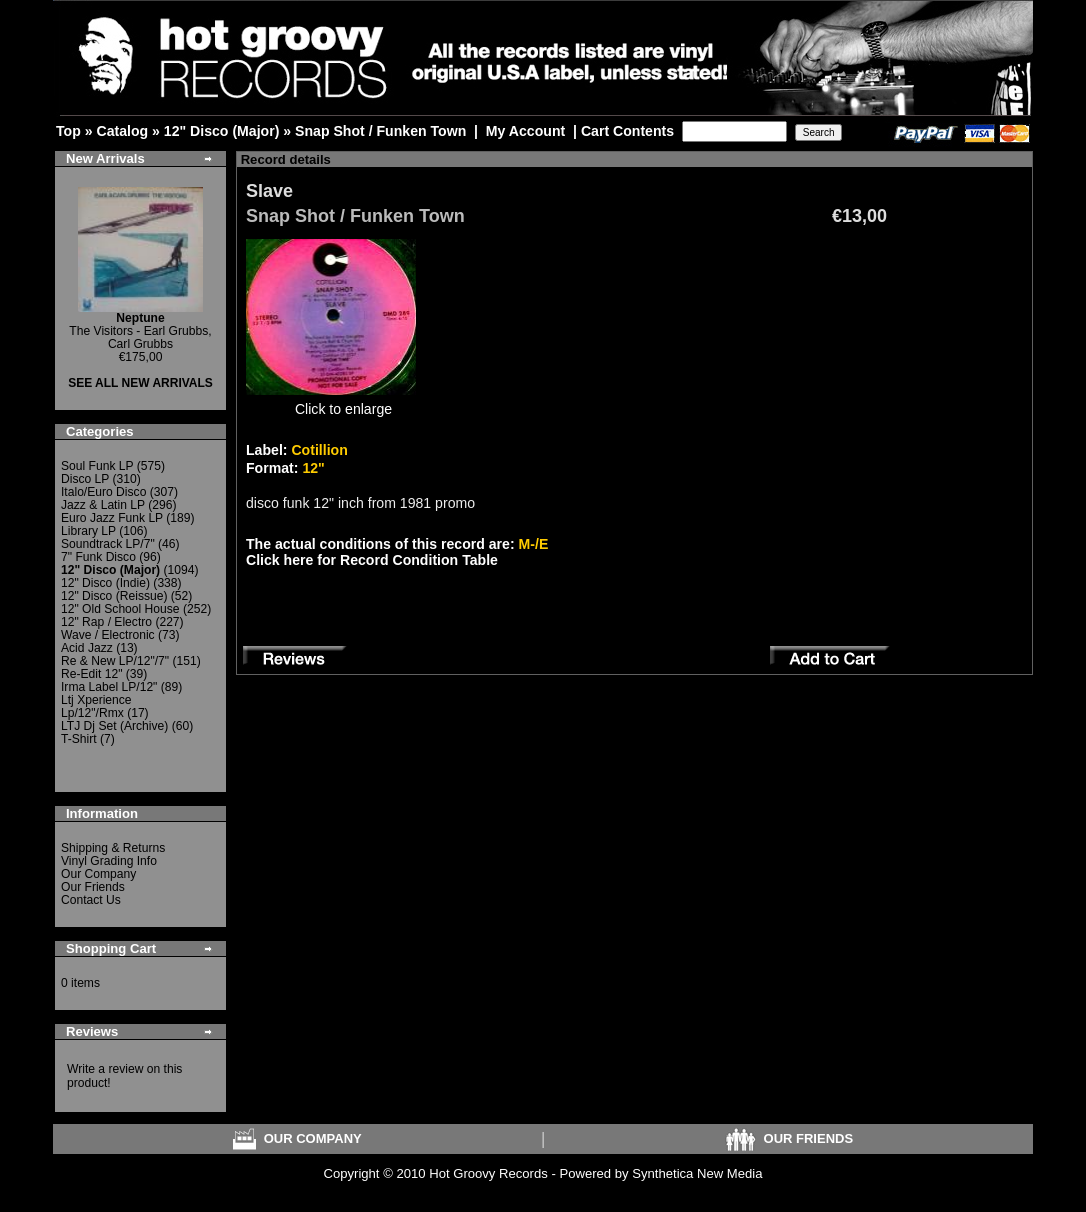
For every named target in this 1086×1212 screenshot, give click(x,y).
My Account (525, 131)
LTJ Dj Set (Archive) (114, 726)
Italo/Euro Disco (103, 492)
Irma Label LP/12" (109, 687)
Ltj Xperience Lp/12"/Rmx (96, 706)
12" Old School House (120, 609)
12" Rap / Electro (106, 622)
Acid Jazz (87, 648)
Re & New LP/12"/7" (115, 661)
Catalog (122, 131)
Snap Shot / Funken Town (380, 131)
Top (68, 131)
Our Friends (93, 887)
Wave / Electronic (108, 635)
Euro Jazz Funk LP (112, 518)
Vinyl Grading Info (109, 861)
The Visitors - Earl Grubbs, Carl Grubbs (140, 331)
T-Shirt (79, 739)
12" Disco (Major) (222, 131)
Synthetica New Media (697, 1173)
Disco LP (85, 479)
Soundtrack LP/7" (108, 544)
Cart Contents (627, 131)
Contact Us (91, 900)
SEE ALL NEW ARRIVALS (140, 383)
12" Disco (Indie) (105, 583)
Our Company (98, 874)
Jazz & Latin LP (103, 505)
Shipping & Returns (113, 848)
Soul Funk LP (97, 466)
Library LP (88, 531)
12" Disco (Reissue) (114, 596)
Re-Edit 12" (91, 674)
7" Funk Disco (98, 557)
